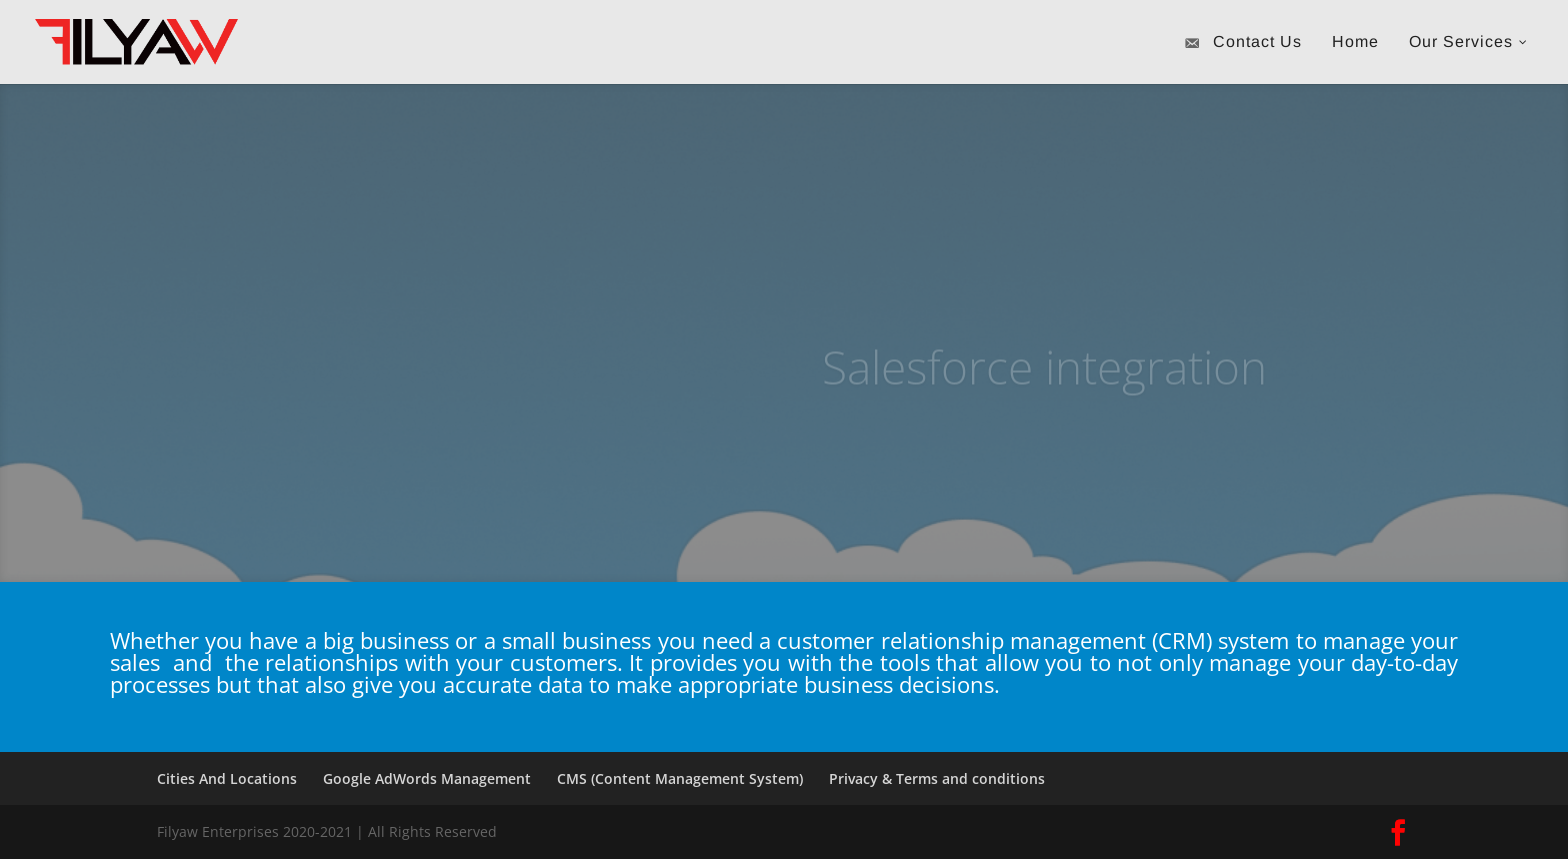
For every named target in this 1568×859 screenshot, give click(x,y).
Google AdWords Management (427, 778)
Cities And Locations (227, 778)
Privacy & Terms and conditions (937, 778)
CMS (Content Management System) (680, 778)
